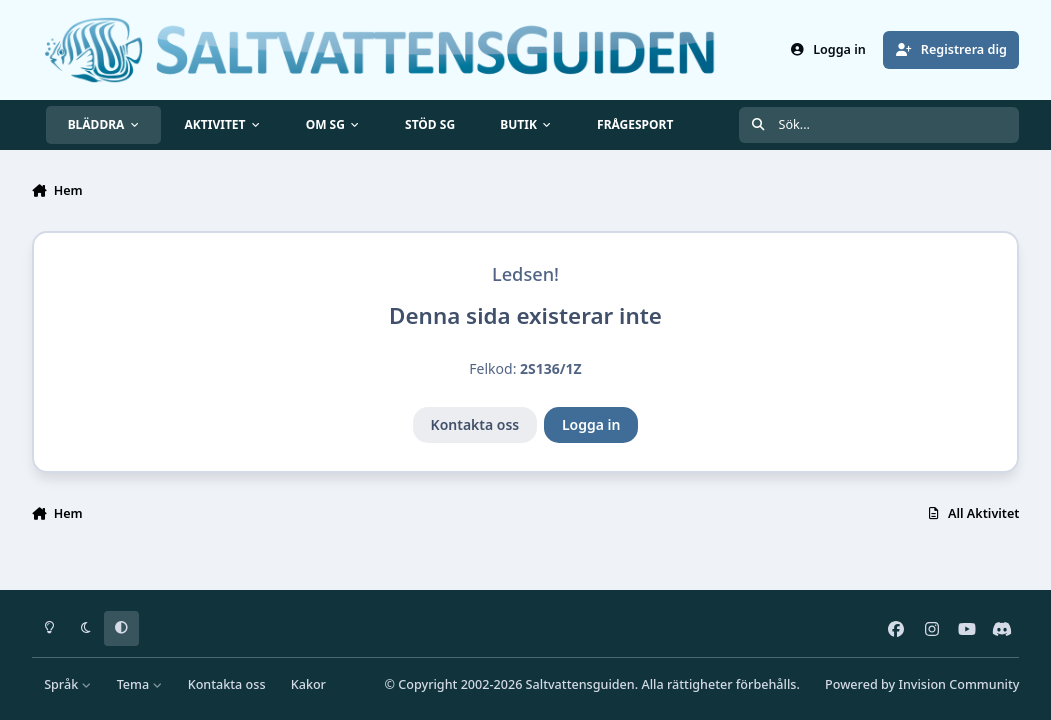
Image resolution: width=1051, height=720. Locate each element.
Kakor (308, 684)
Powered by (922, 684)
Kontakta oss (475, 424)
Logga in (591, 424)
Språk (67, 684)
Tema (140, 684)
